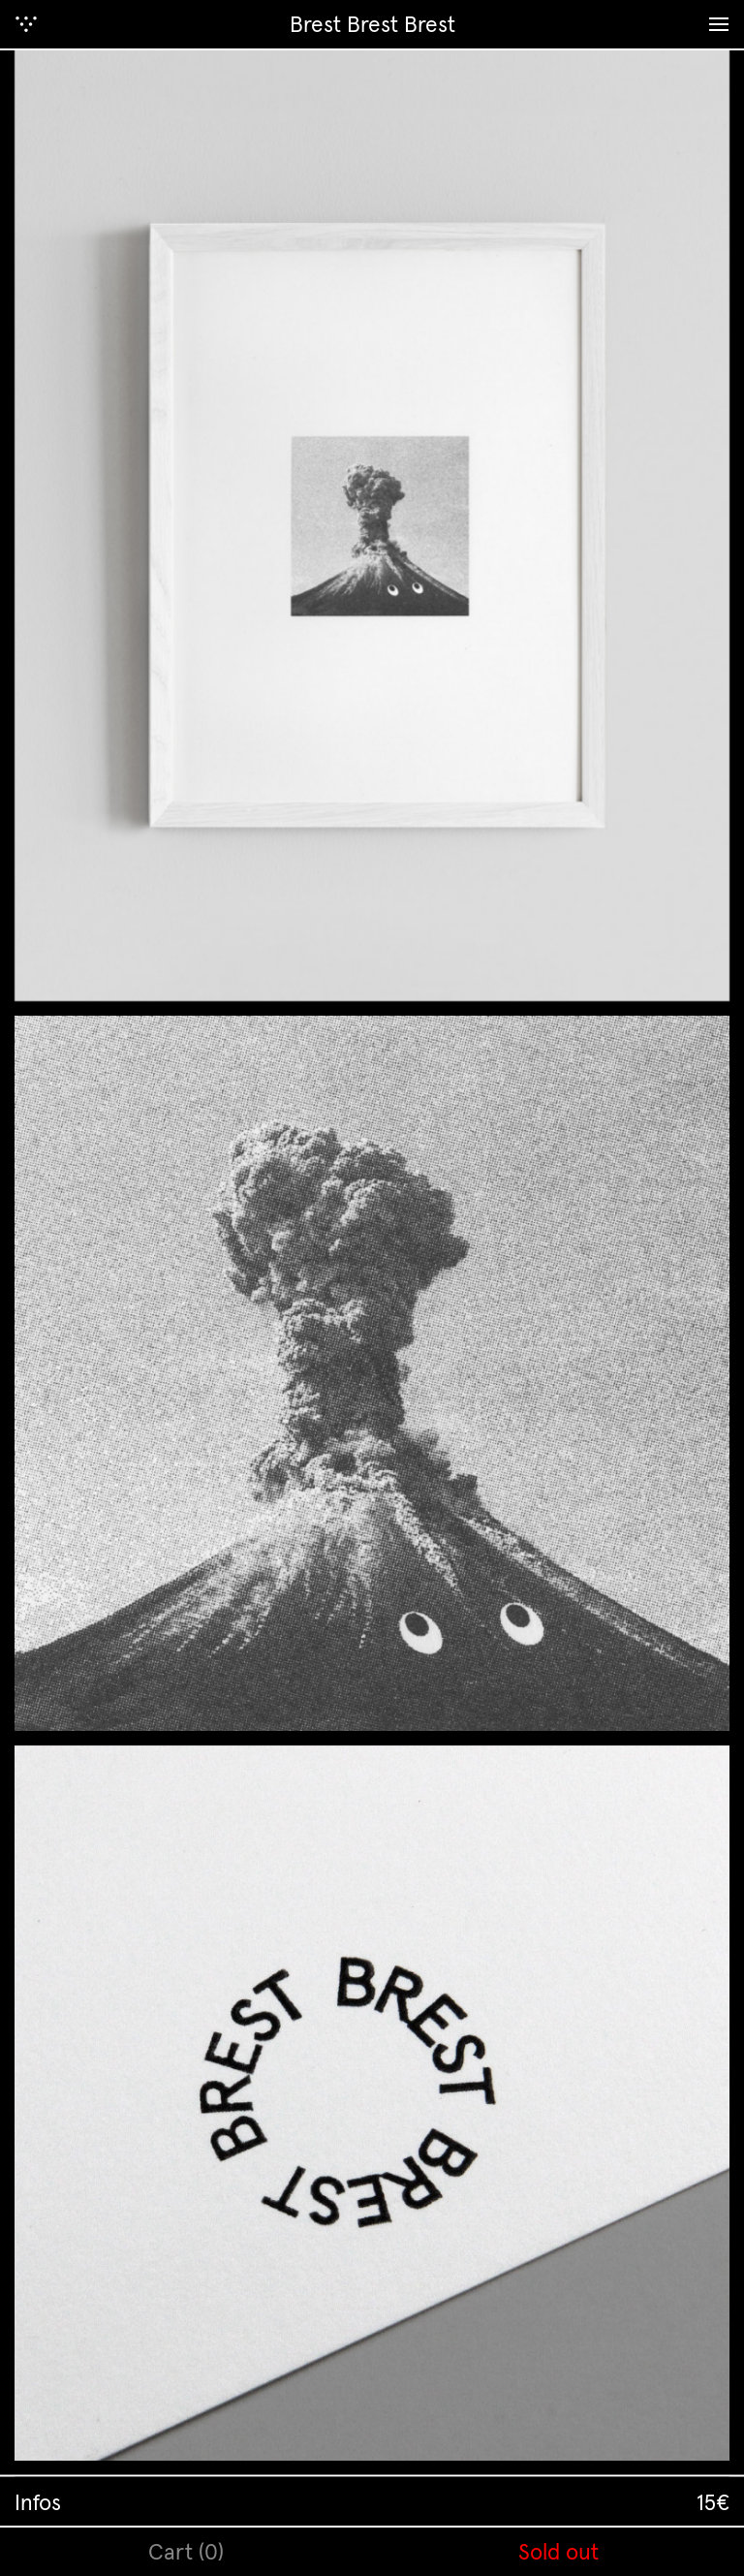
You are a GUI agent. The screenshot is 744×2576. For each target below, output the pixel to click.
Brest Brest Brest (372, 24)
